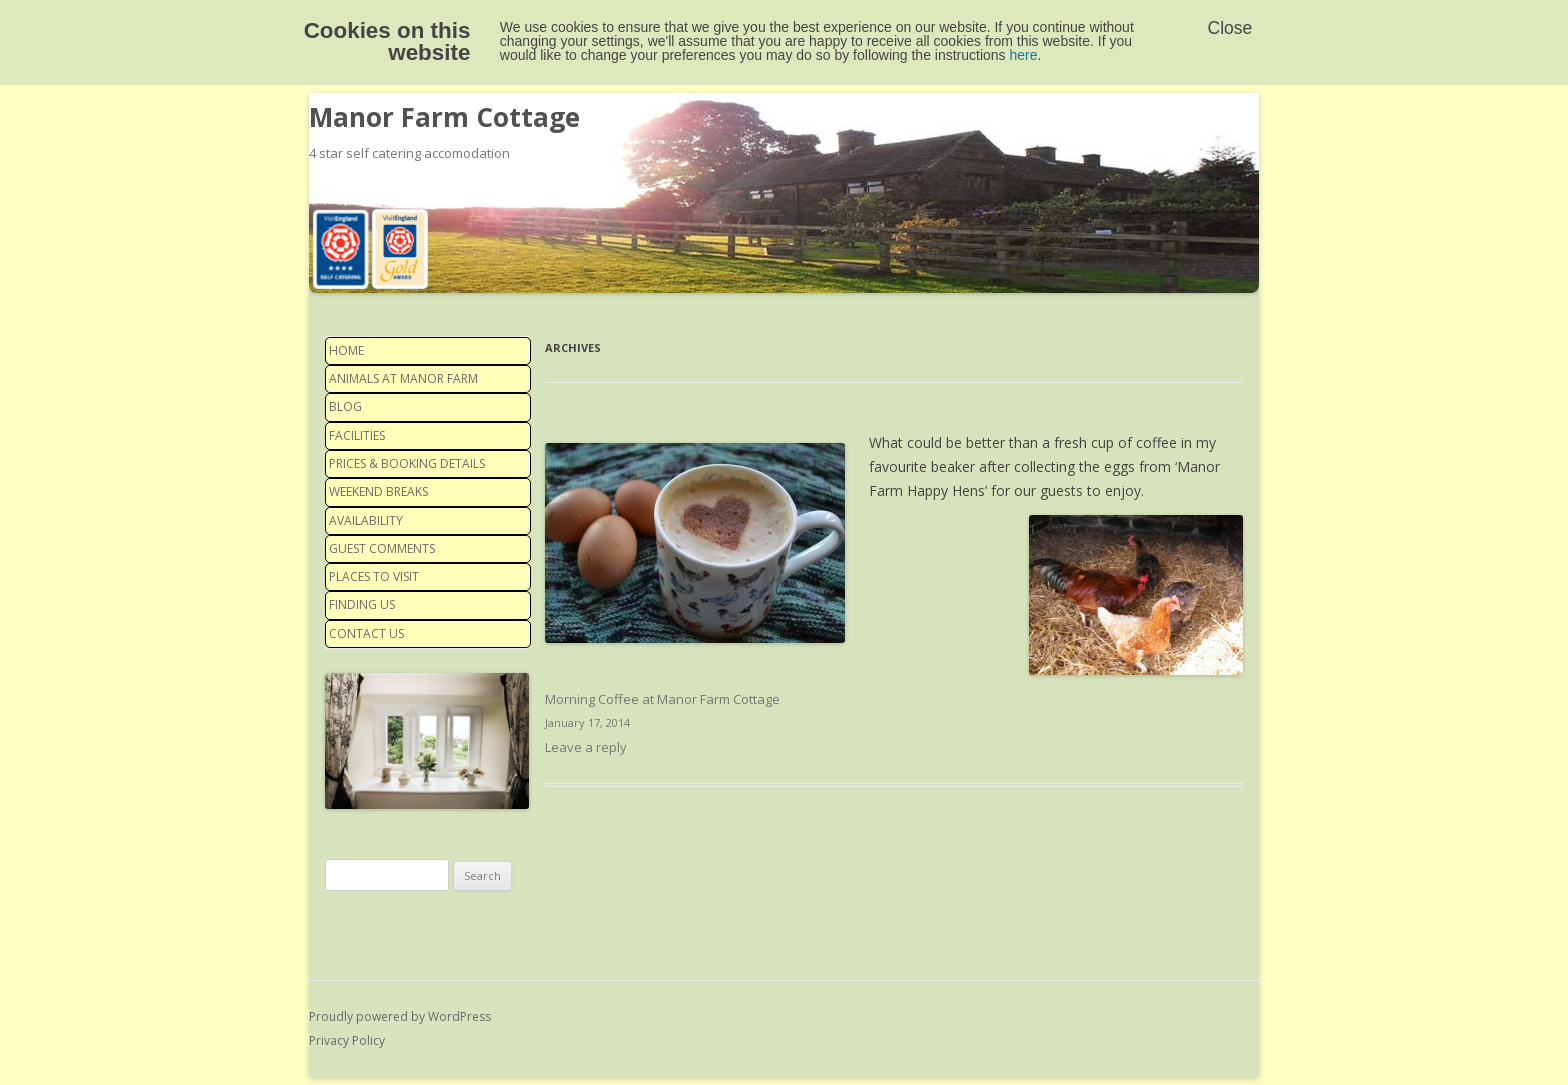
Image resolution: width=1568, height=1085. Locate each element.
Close (1230, 28)
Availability (366, 520)
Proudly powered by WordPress (400, 1016)
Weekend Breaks (378, 491)
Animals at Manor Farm (403, 378)
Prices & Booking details (407, 463)
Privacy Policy (347, 1040)
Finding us (362, 604)
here (1024, 55)
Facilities (357, 435)
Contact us (366, 633)
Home (346, 350)
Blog (345, 406)
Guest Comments (382, 548)
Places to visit (374, 576)
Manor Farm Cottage (444, 117)
